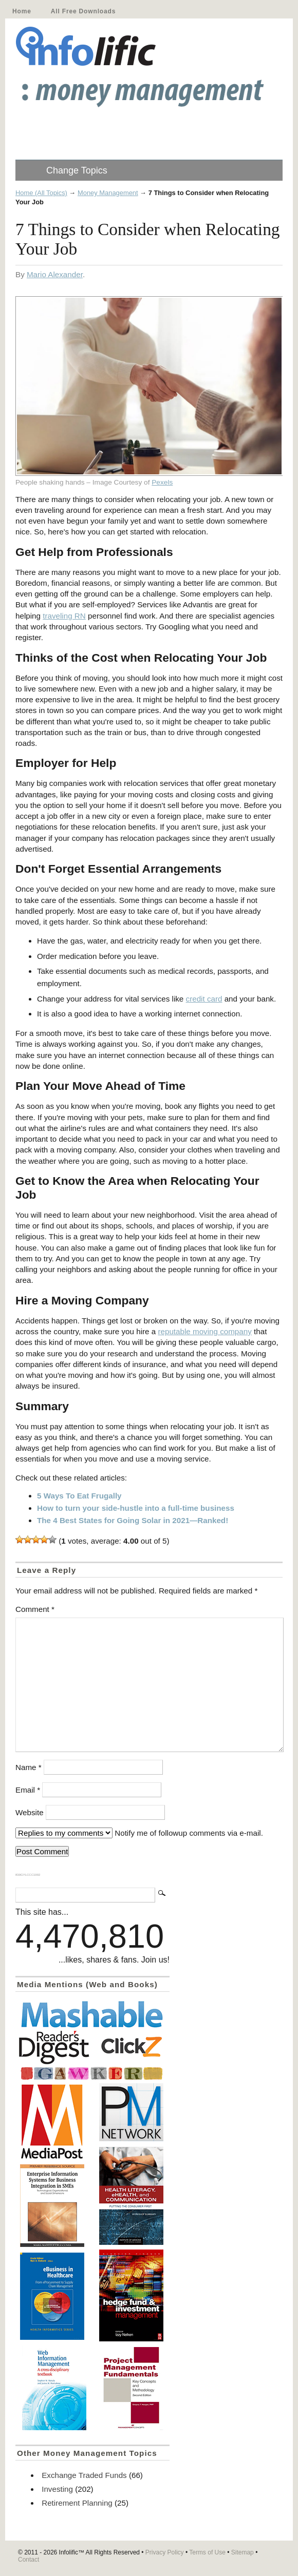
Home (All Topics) (41, 193)
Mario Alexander (55, 274)
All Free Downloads (83, 11)
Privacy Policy (164, 2552)
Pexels (162, 482)
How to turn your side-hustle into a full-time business (135, 1508)
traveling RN (64, 615)
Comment (34, 1609)
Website (29, 1812)
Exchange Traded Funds (84, 2475)
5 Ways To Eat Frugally (79, 1495)
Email (27, 1789)
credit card (204, 998)
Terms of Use (207, 2552)
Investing (57, 2489)
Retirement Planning (77, 2502)
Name (28, 1767)
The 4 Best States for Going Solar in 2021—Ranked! (132, 1520)
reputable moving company (204, 1331)
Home (21, 11)
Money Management (108, 193)
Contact (28, 2559)
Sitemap (242, 2552)
